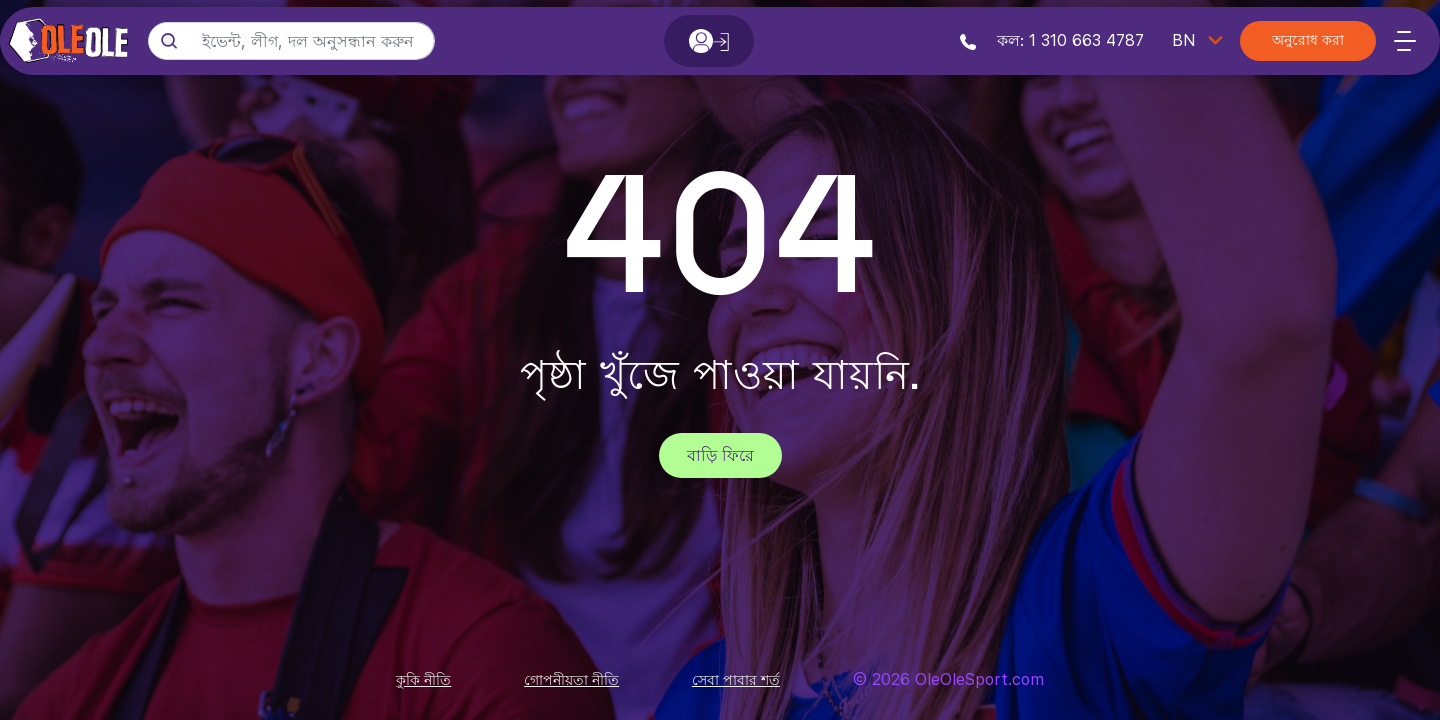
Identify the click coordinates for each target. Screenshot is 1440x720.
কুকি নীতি (423, 680)
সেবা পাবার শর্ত (736, 680)
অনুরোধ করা (1308, 41)
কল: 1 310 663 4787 (1052, 40)
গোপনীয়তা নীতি (571, 680)
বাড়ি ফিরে (720, 455)
